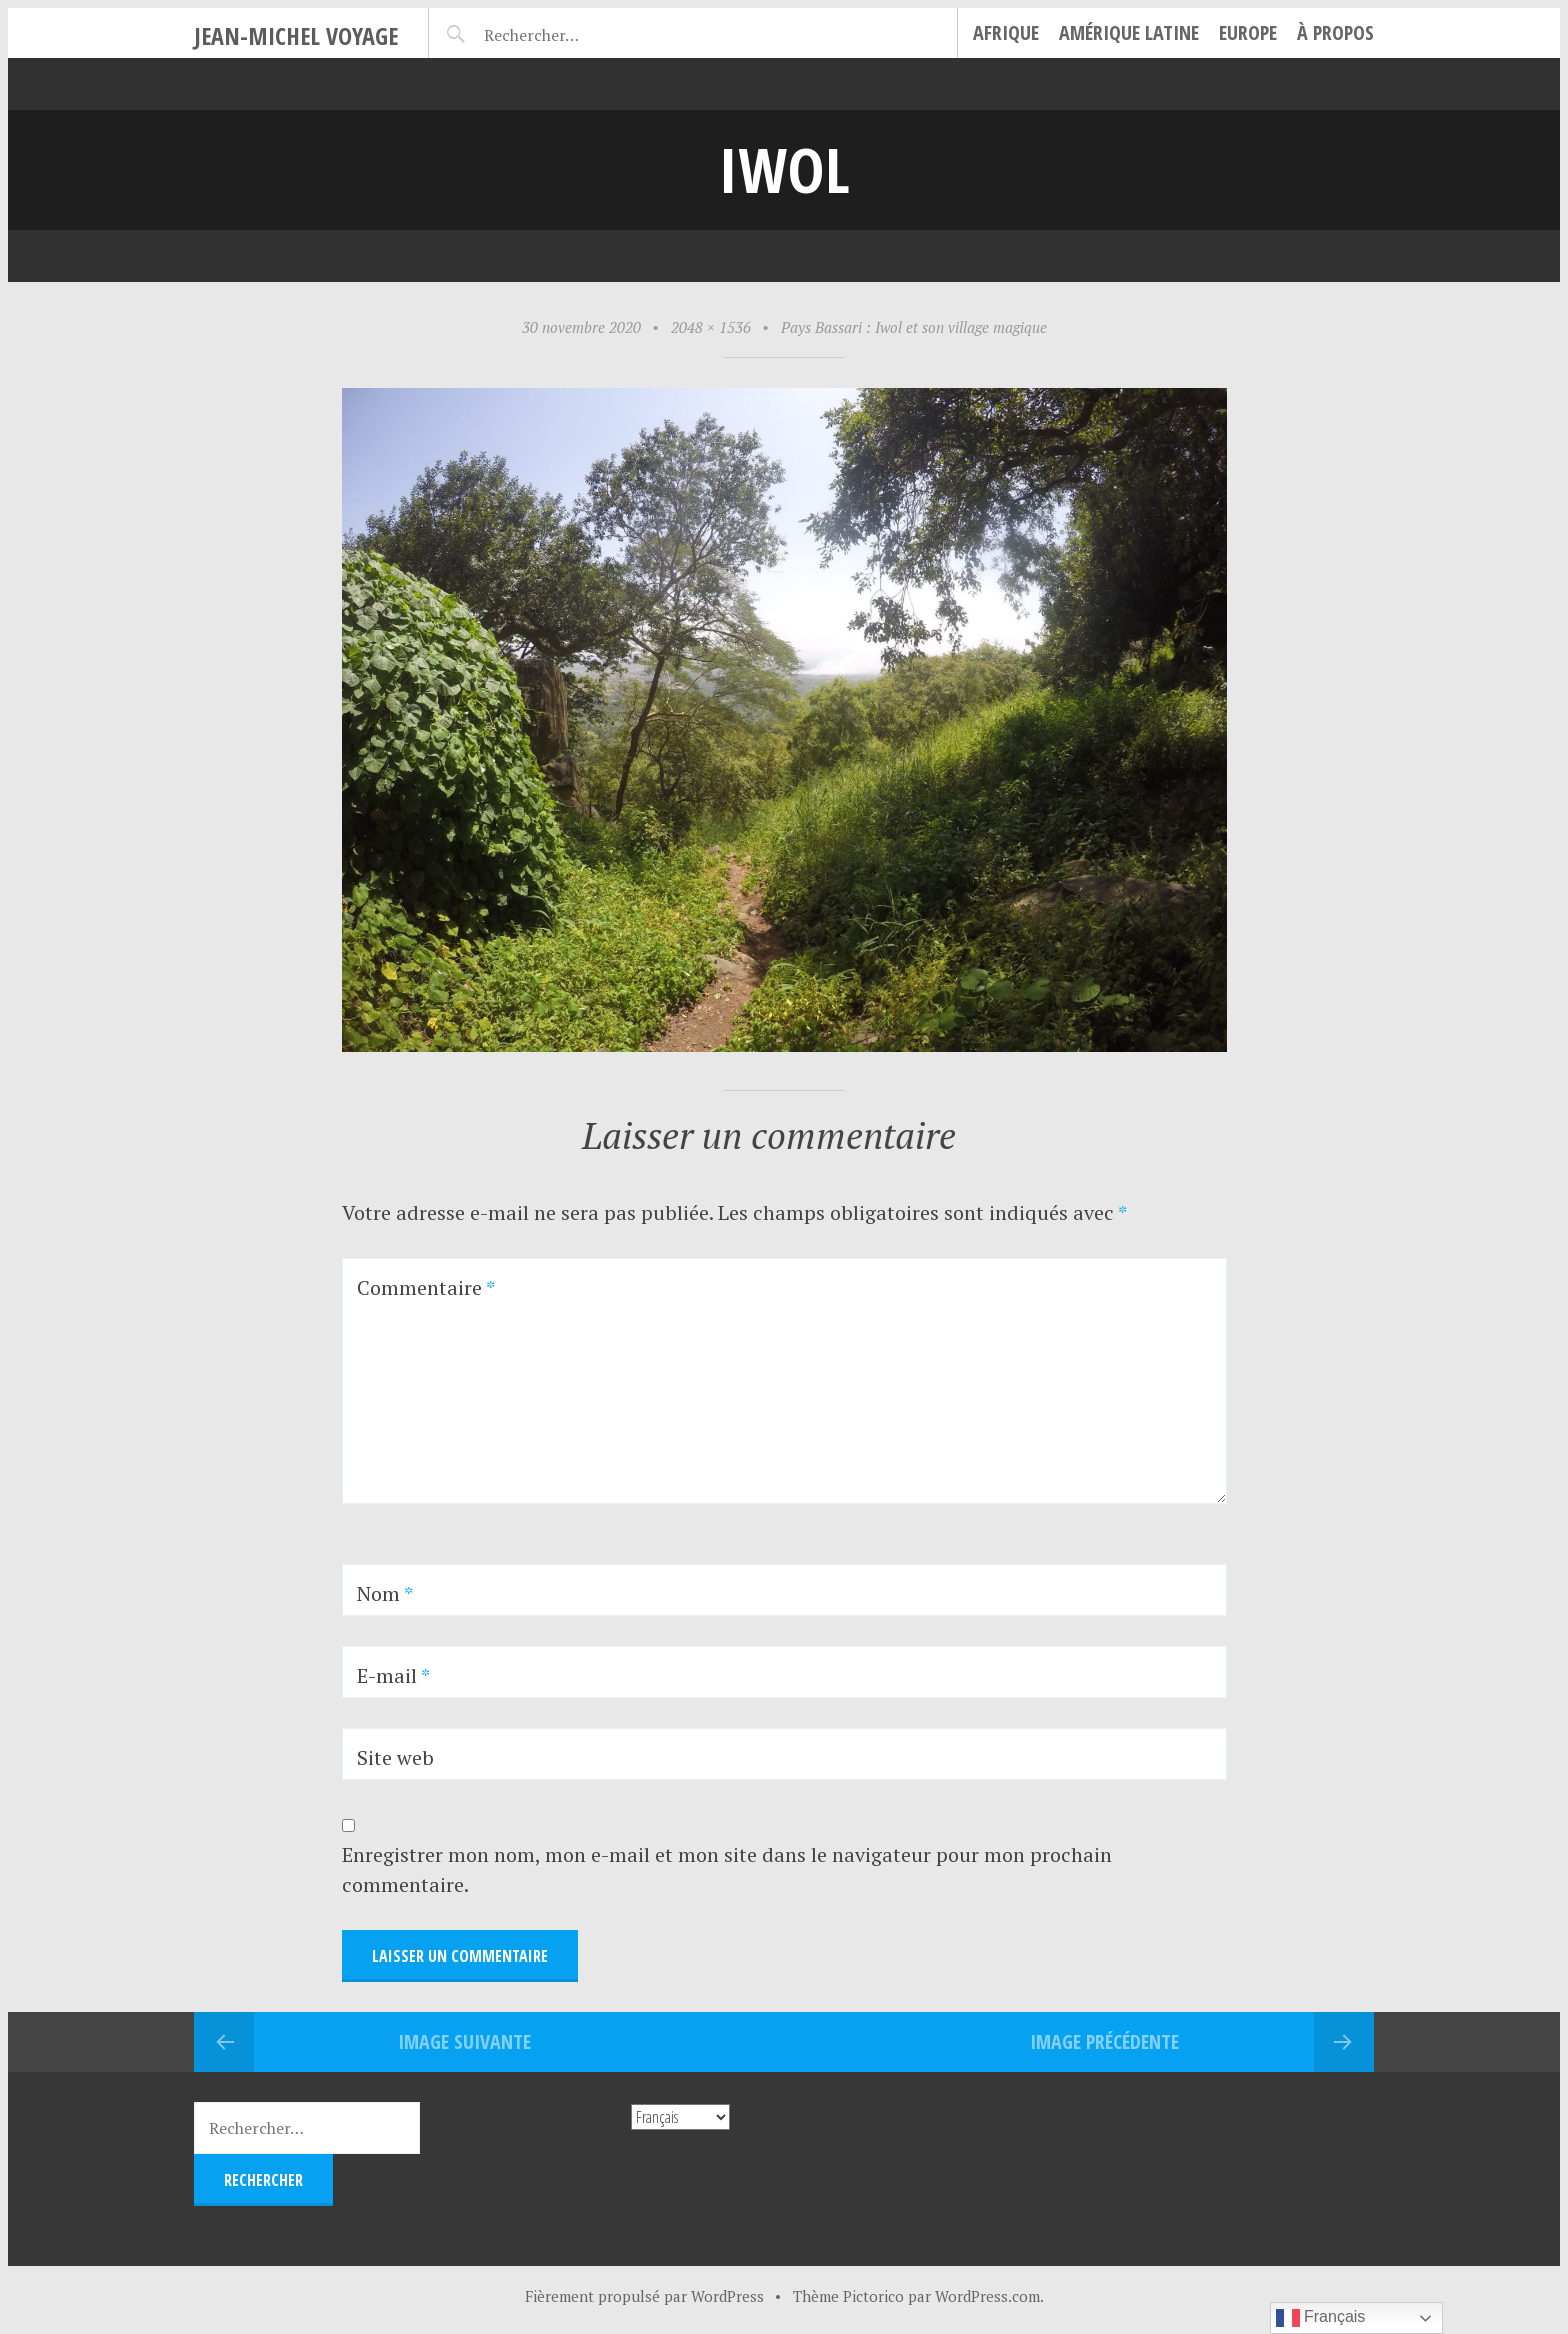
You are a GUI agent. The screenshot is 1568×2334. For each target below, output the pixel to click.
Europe (1248, 32)
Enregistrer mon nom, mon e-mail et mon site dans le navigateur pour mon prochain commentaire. (727, 1869)
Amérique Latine (1129, 32)
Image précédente (1104, 2041)
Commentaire (426, 1287)
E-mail (393, 1675)
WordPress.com (987, 2296)
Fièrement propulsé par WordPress (644, 2296)
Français (1321, 2318)
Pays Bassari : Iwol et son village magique (914, 327)
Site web (395, 1757)
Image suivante (464, 2041)
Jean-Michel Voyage (296, 35)
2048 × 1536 (711, 327)
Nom (385, 1593)
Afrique (1006, 32)
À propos (1335, 32)
